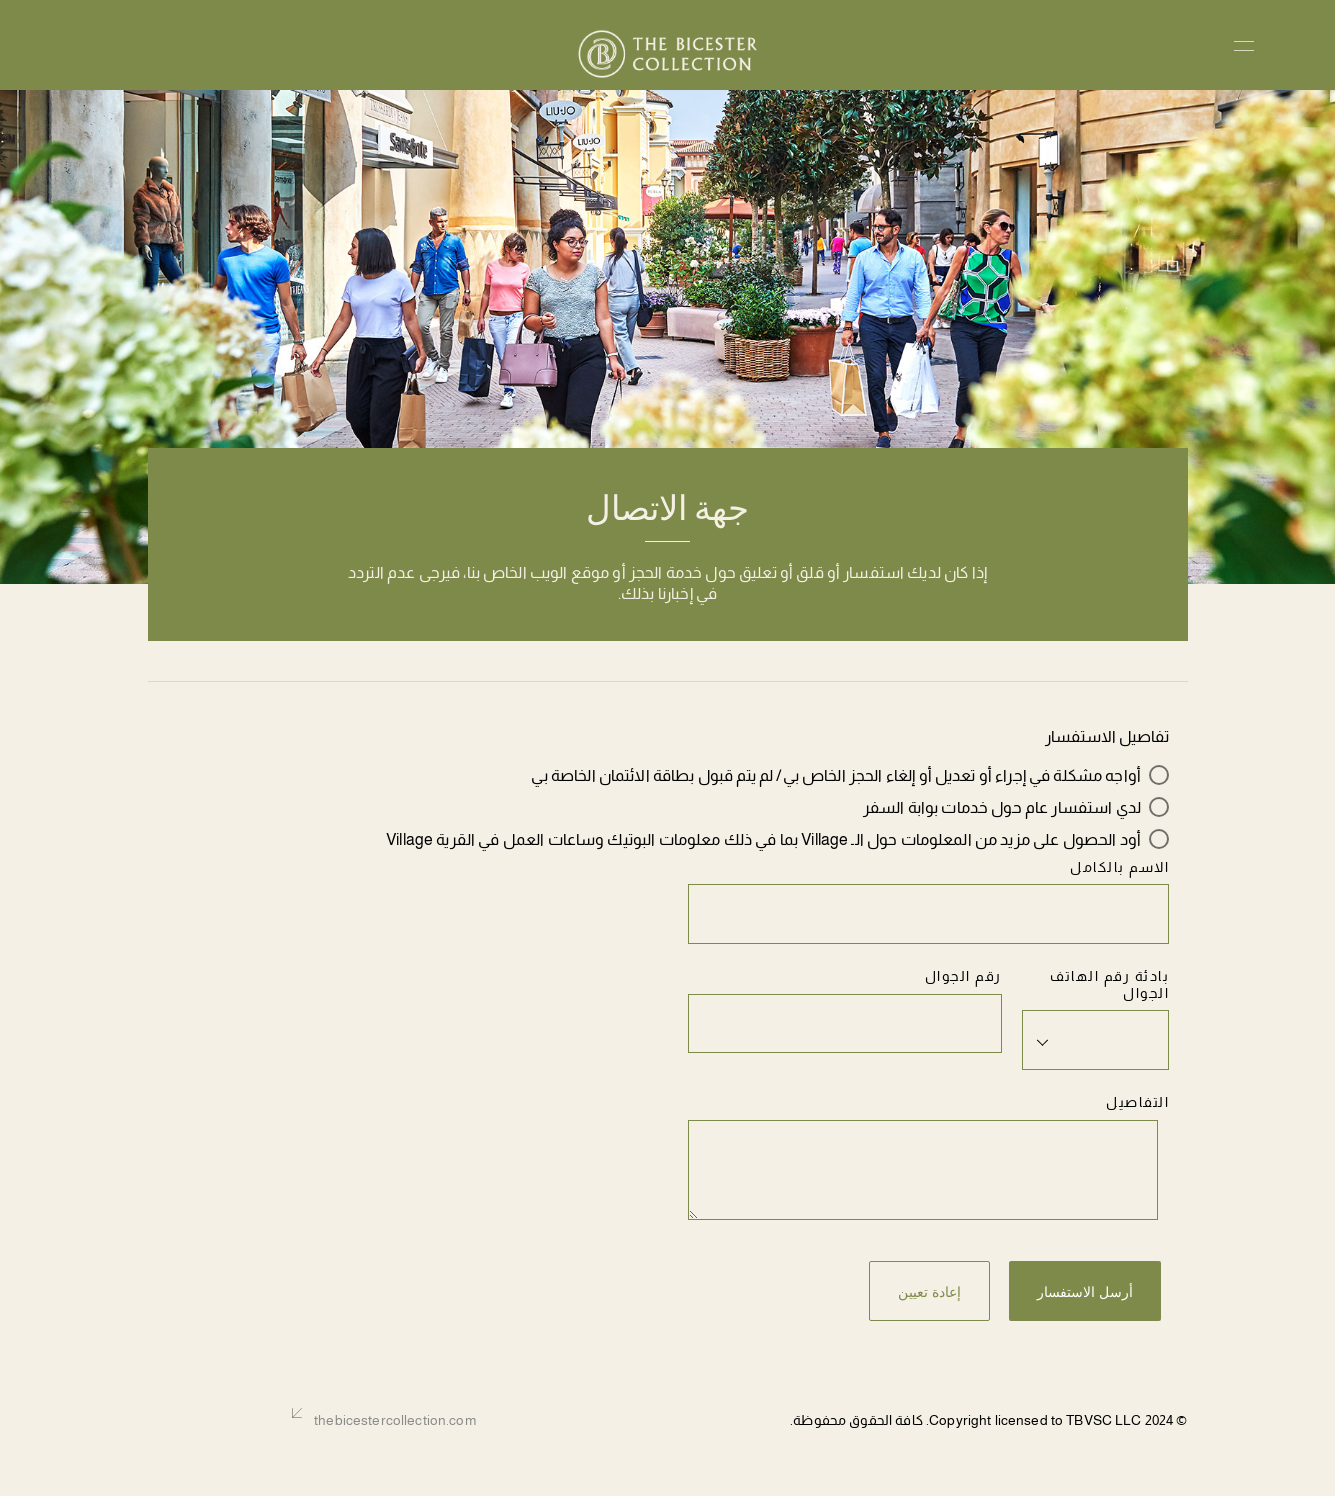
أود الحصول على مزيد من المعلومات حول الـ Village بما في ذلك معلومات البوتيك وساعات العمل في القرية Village (763, 839)
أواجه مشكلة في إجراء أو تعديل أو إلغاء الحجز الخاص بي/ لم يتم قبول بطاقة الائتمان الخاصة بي (836, 775)
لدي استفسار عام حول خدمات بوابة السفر (1002, 807)
